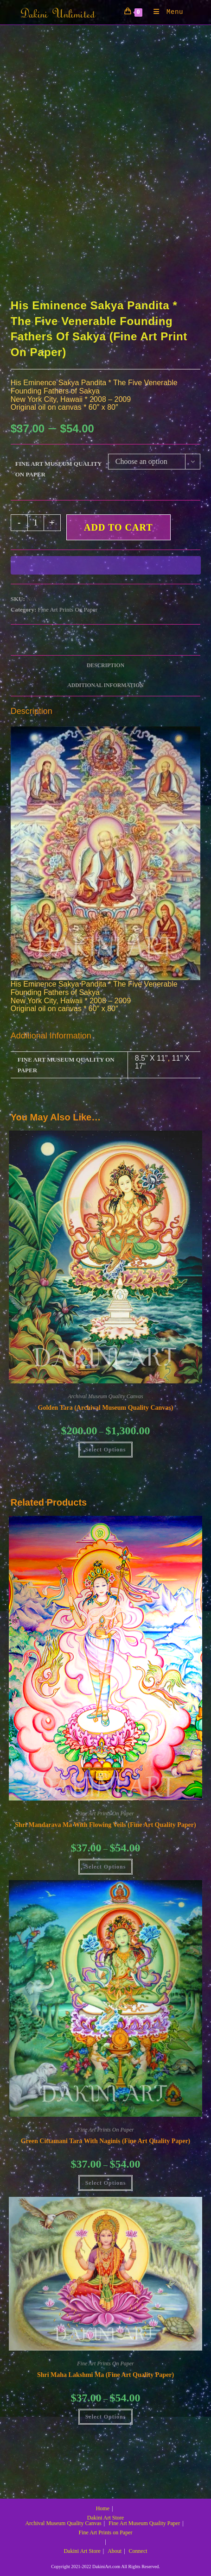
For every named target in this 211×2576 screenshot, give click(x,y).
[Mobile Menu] (165, 12)
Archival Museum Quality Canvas (105, 1396)
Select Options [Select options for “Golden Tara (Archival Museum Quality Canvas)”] (105, 1449)
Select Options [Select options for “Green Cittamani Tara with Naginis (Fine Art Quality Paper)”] (105, 2183)
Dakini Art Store (105, 2517)
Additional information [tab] (105, 685)
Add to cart (118, 527)
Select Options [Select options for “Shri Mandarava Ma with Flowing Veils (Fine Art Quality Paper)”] (105, 1866)
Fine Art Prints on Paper (106, 2532)
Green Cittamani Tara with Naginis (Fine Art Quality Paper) (106, 2141)
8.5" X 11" (151, 1058)
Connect (138, 2551)
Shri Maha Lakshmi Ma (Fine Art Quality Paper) (105, 2374)
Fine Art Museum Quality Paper (144, 2523)
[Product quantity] (35, 522)
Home (102, 2508)
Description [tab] (105, 666)
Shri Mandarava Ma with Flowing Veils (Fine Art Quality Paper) (105, 1824)
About (114, 2551)
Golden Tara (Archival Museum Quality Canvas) (105, 1407)
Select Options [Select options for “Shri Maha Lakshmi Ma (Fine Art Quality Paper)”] (105, 2416)
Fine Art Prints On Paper (68, 609)
